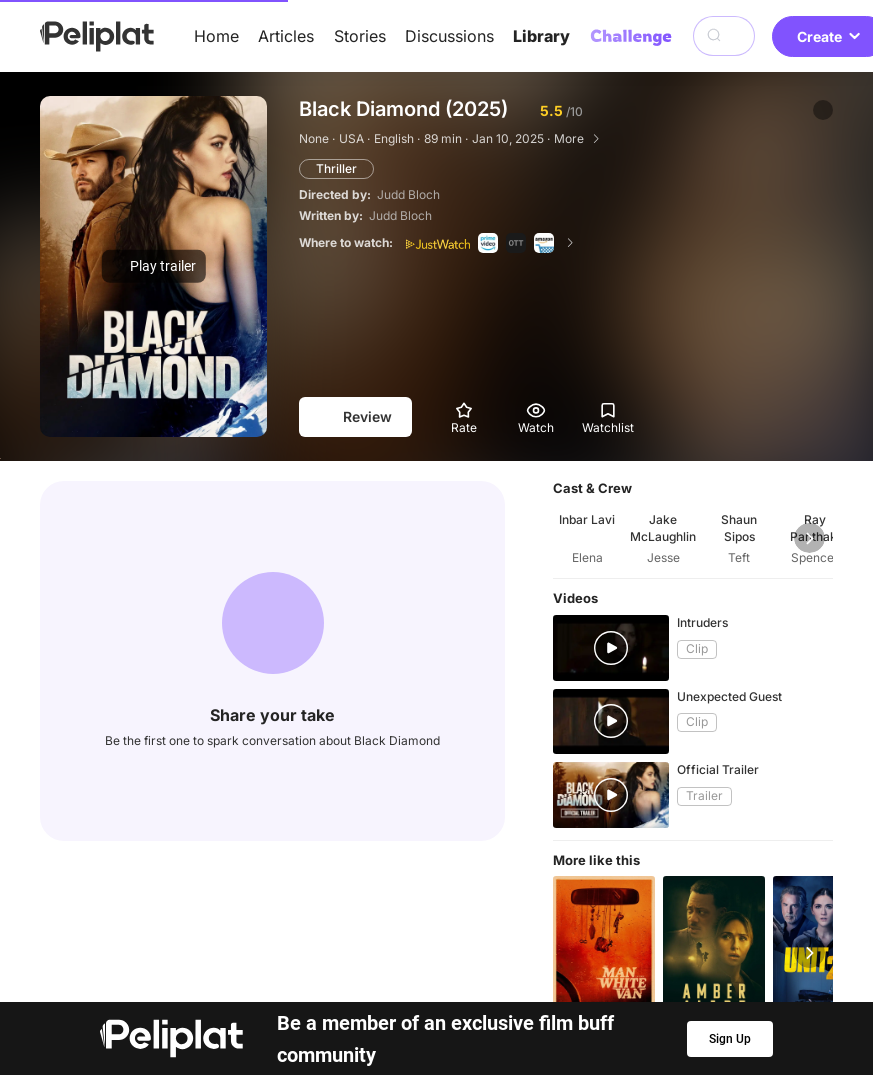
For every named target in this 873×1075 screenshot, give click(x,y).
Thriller (336, 168)
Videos (495, 988)
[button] (823, 110)
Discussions (449, 36)
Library (541, 36)
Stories (360, 36)
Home (216, 36)
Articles (286, 36)
